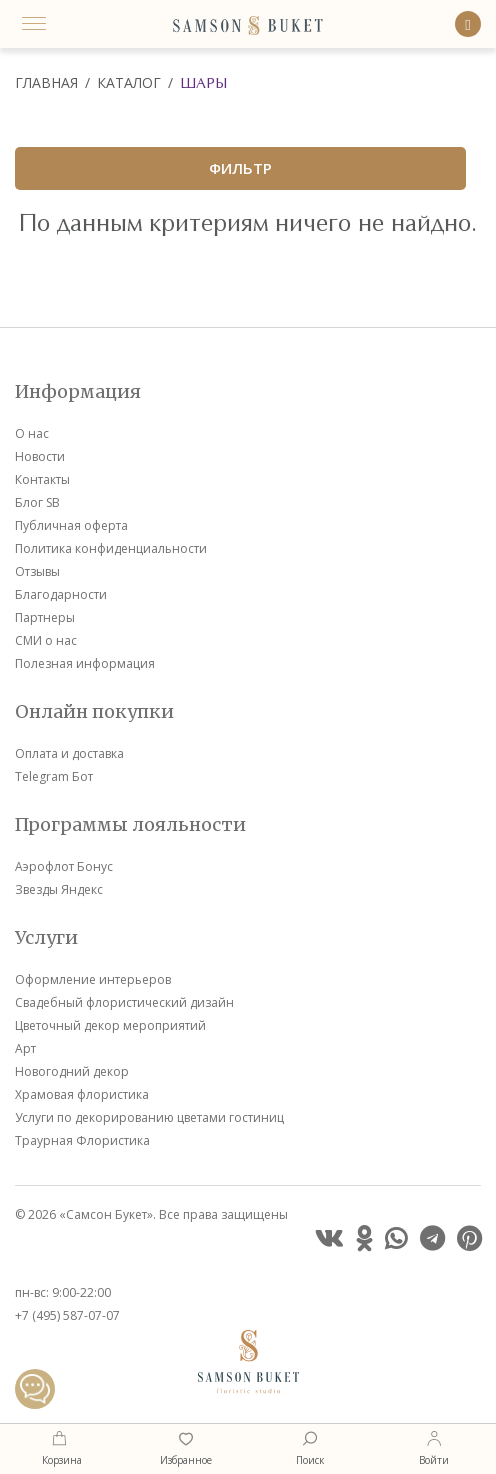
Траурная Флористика (82, 1140)
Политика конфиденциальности (111, 548)
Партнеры (45, 617)
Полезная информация (85, 663)
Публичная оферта (71, 525)
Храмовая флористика (82, 1094)
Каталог (129, 82)
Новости (40, 456)
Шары (203, 83)
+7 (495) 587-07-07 (67, 1315)
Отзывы (37, 571)
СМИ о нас (46, 640)
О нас (32, 433)
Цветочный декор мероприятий (110, 1025)
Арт (25, 1048)
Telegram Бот (54, 776)
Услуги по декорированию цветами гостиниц (149, 1117)
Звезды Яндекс (59, 889)
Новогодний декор (72, 1071)
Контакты (42, 479)
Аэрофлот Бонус (64, 866)
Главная (46, 82)
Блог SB (37, 502)
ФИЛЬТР (240, 168)
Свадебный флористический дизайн (124, 1002)
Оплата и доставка (69, 753)
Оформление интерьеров (93, 979)
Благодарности (61, 594)
